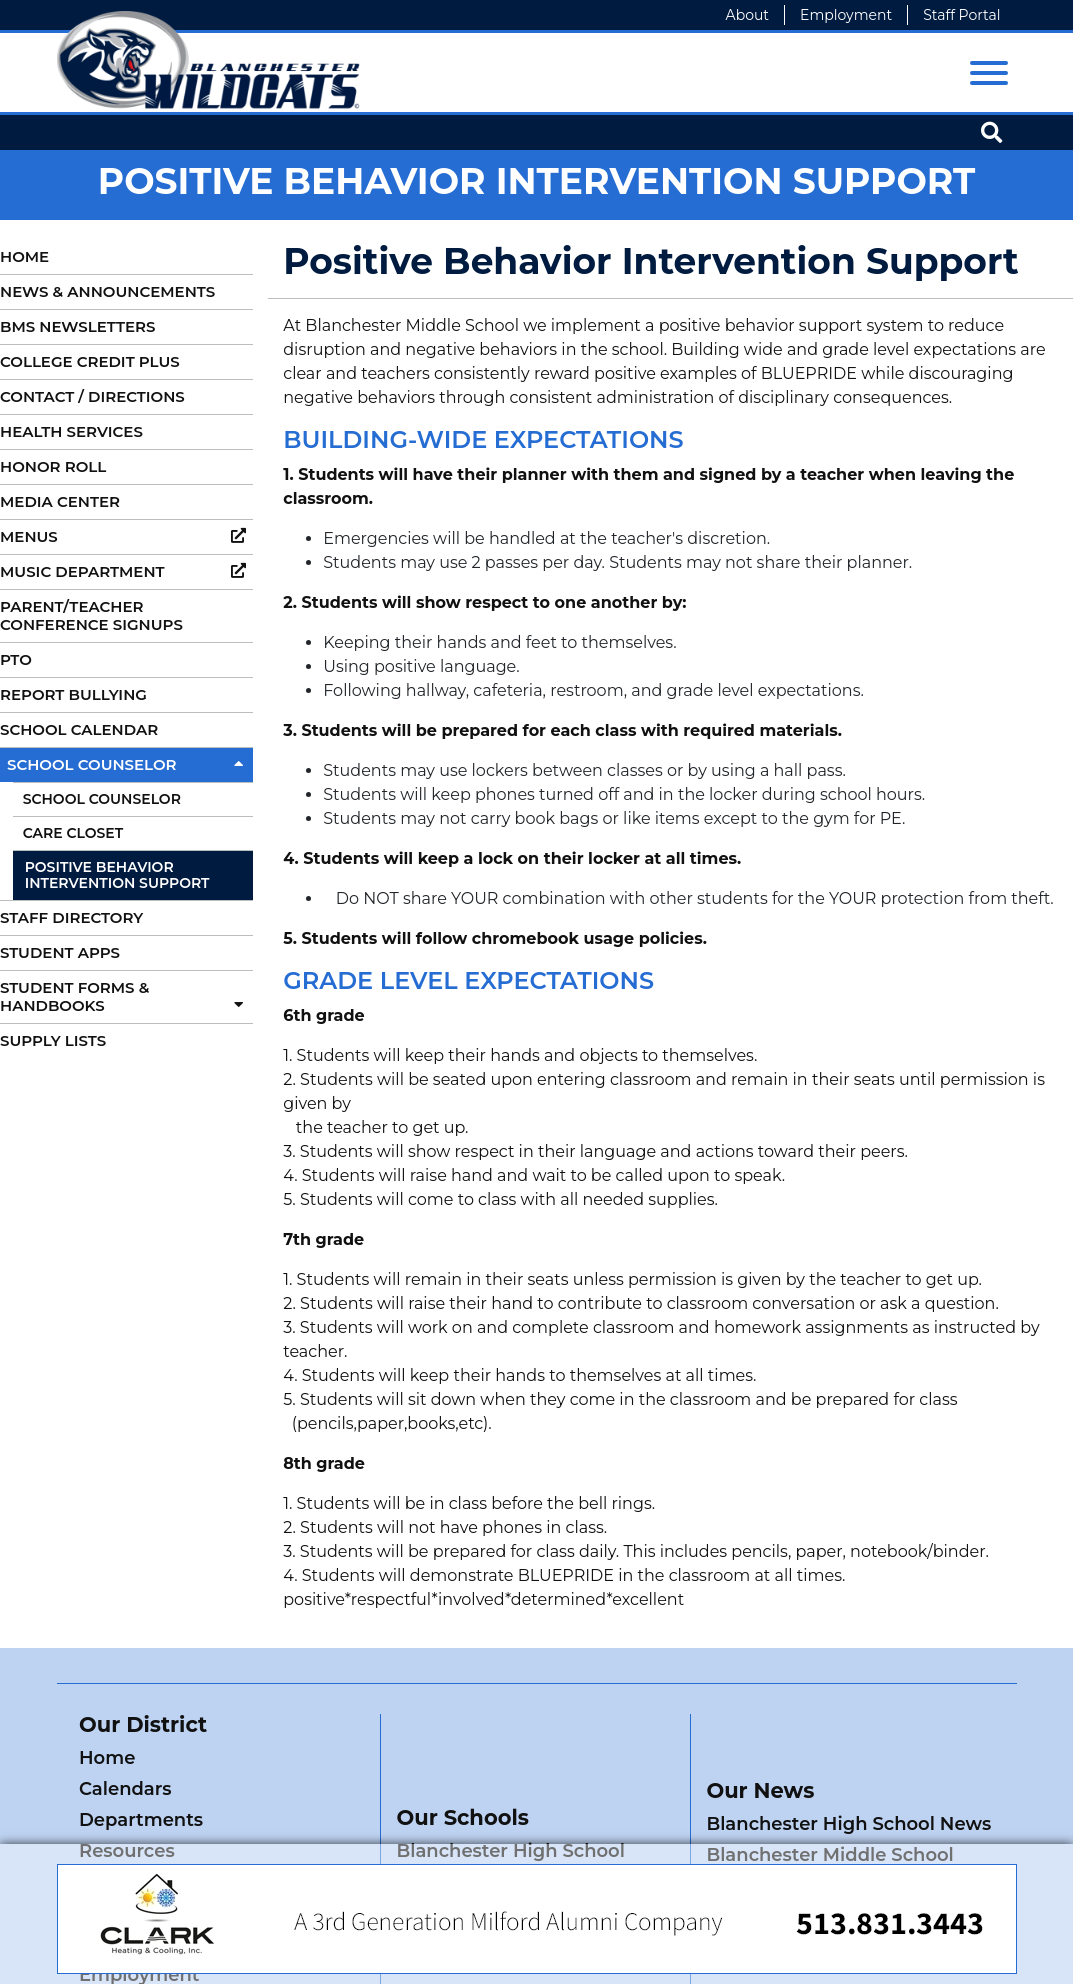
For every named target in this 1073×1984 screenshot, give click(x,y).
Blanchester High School (510, 1789)
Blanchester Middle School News (829, 1806)
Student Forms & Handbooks (126, 996)
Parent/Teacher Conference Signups (91, 615)
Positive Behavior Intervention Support (117, 875)
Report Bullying (73, 694)
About (747, 15)
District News (288, 1820)
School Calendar (79, 729)
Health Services (71, 431)
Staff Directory (71, 917)
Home (24, 256)
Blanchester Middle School (519, 1820)
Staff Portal (961, 15)
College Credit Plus (90, 361)
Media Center (60, 501)
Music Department (126, 571)
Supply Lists (53, 1040)
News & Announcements (107, 291)
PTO (16, 659)
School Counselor (130, 764)
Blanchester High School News (848, 1762)
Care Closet (73, 833)
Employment (846, 15)
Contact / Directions (92, 396)
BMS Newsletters (77, 326)
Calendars (272, 1758)
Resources (274, 1789)
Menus (126, 536)
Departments (141, 1789)
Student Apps (60, 952)
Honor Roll (53, 466)
